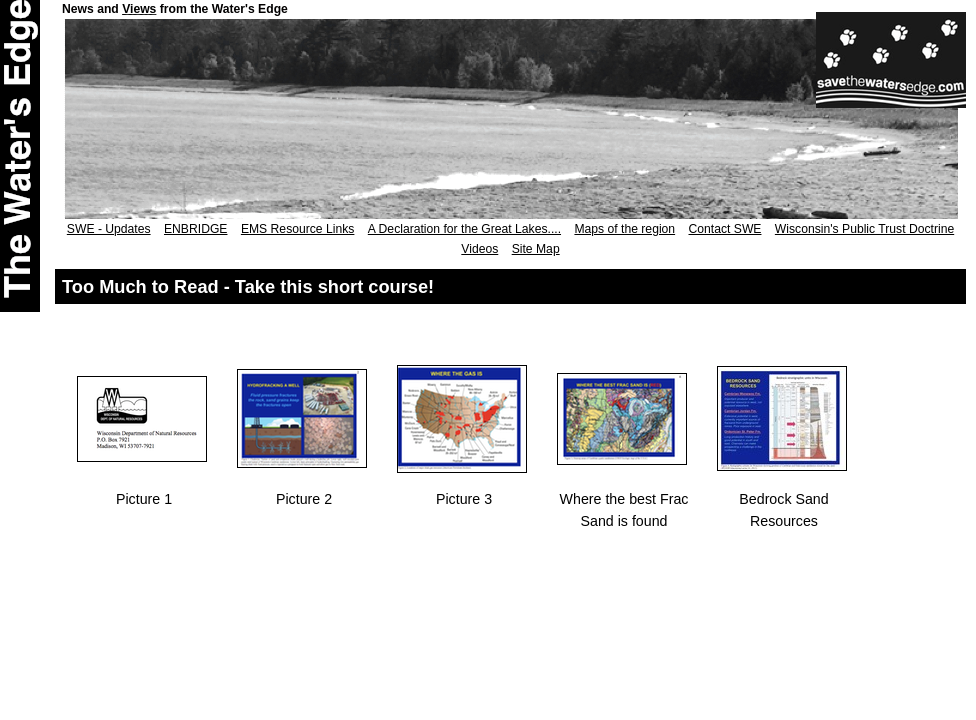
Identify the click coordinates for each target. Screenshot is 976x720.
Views (139, 9)
